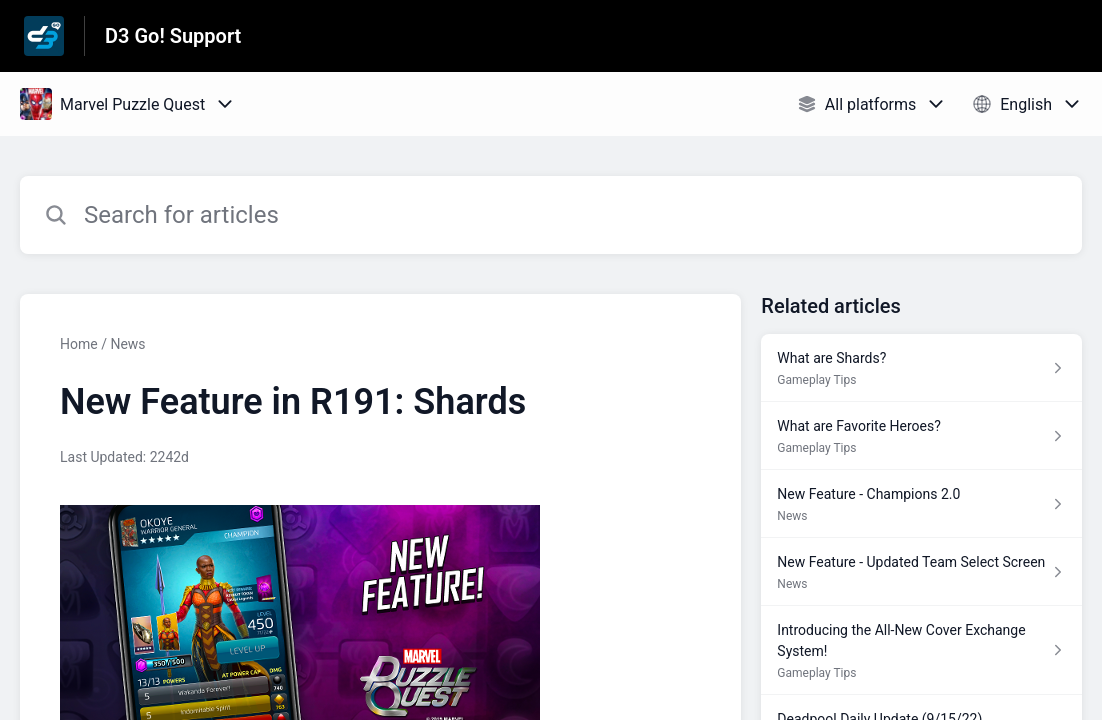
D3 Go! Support (173, 36)
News (127, 344)
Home (79, 344)
